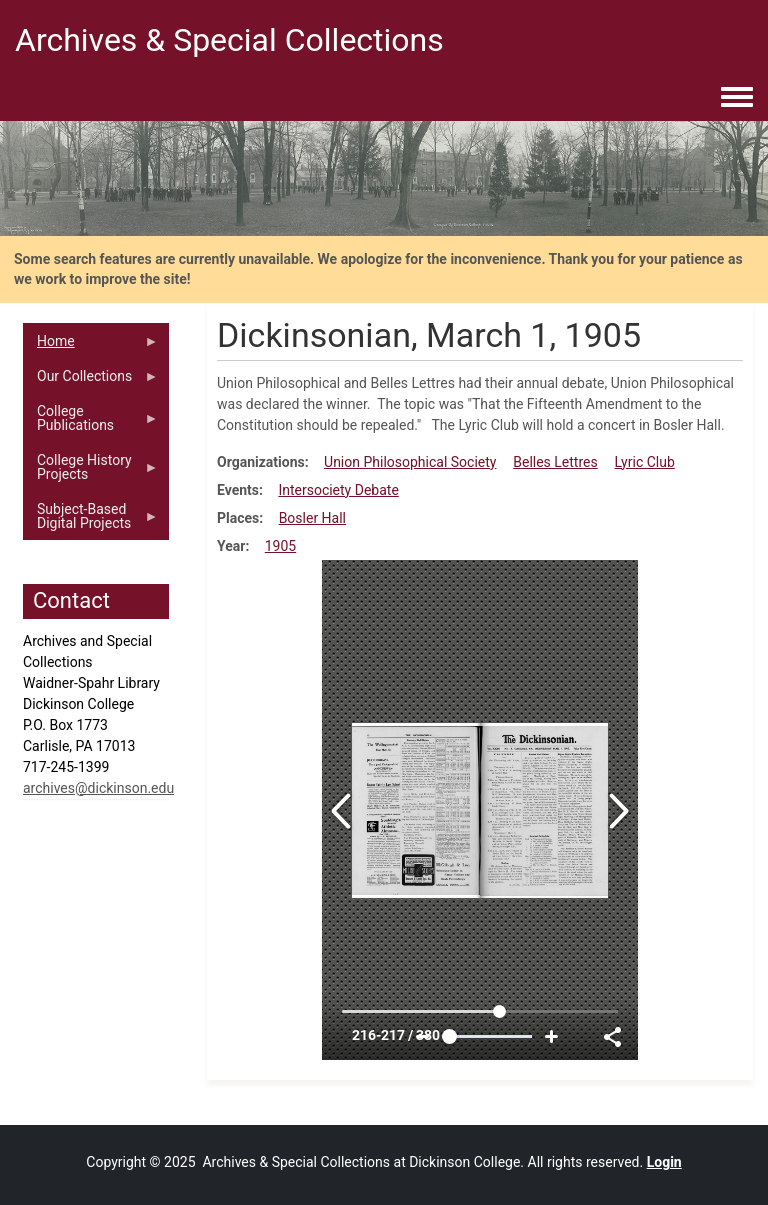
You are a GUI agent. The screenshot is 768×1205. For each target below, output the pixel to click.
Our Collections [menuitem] (91, 381)
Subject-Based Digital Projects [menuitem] (91, 521)
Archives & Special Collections (229, 40)
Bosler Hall (312, 518)
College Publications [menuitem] (91, 423)
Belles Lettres (555, 462)
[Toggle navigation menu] (737, 98)
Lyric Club (644, 462)
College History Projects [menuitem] (91, 472)
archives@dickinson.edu (98, 788)
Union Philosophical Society (410, 462)
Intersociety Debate (338, 490)
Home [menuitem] (91, 346)
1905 (280, 546)
